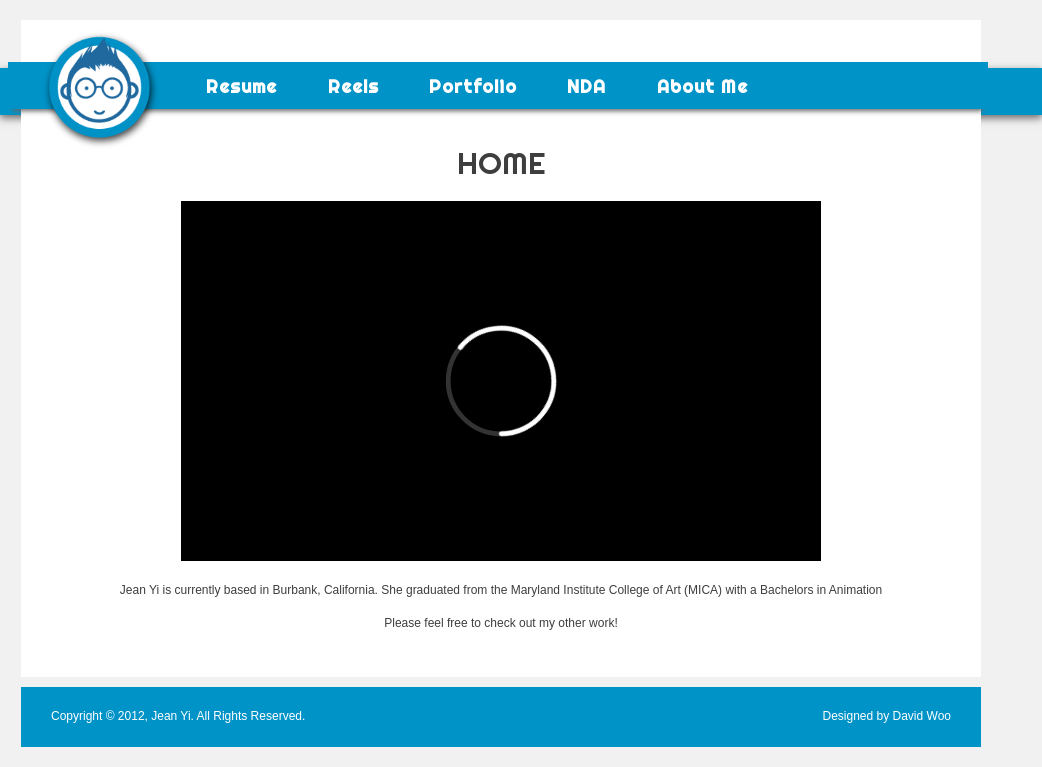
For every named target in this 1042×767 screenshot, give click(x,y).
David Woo (922, 716)
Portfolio (473, 87)
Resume (241, 87)
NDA (586, 87)
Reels (353, 87)
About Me (702, 87)
